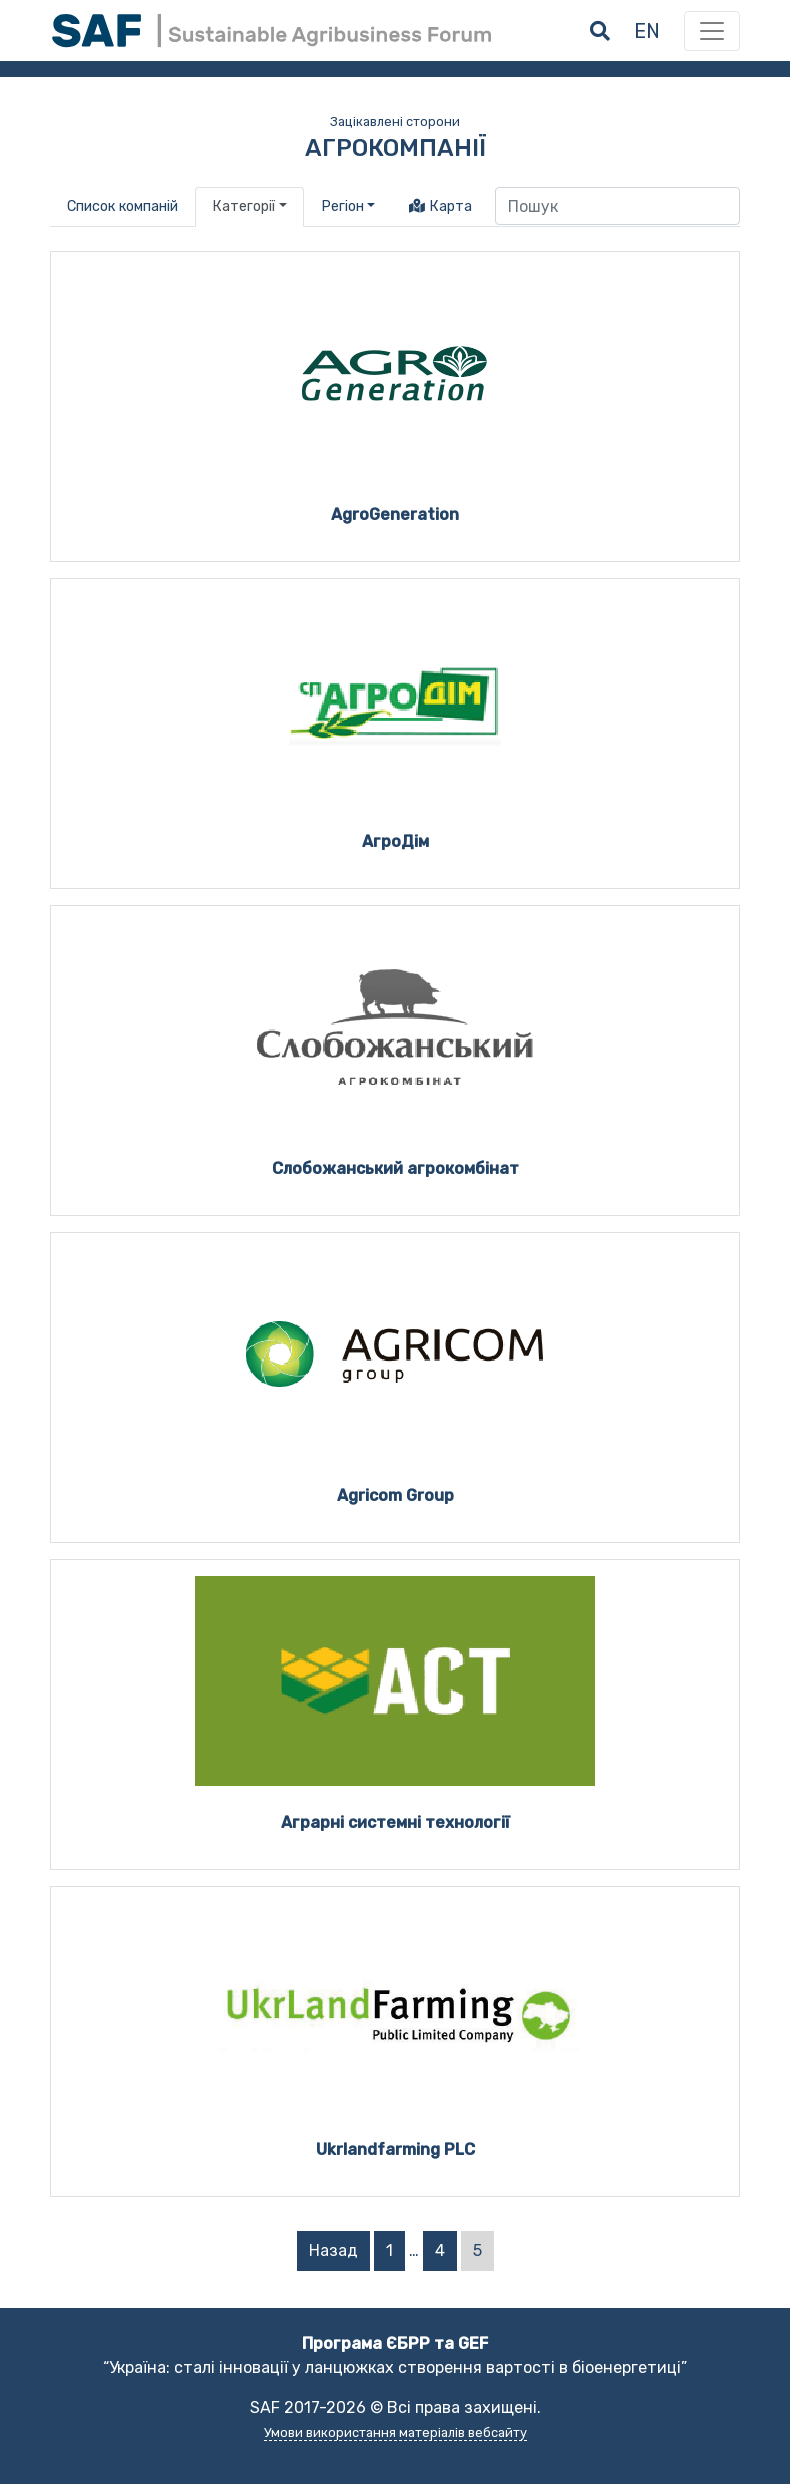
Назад (333, 2250)
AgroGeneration (395, 514)
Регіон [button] (342, 206)
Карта (440, 206)
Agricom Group (395, 1495)
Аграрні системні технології (395, 1822)
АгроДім (395, 841)
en (647, 31)
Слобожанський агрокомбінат (395, 1168)
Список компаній (122, 206)
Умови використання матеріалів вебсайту (395, 2432)
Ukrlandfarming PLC (395, 2149)
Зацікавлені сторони (395, 121)
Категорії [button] (243, 206)
